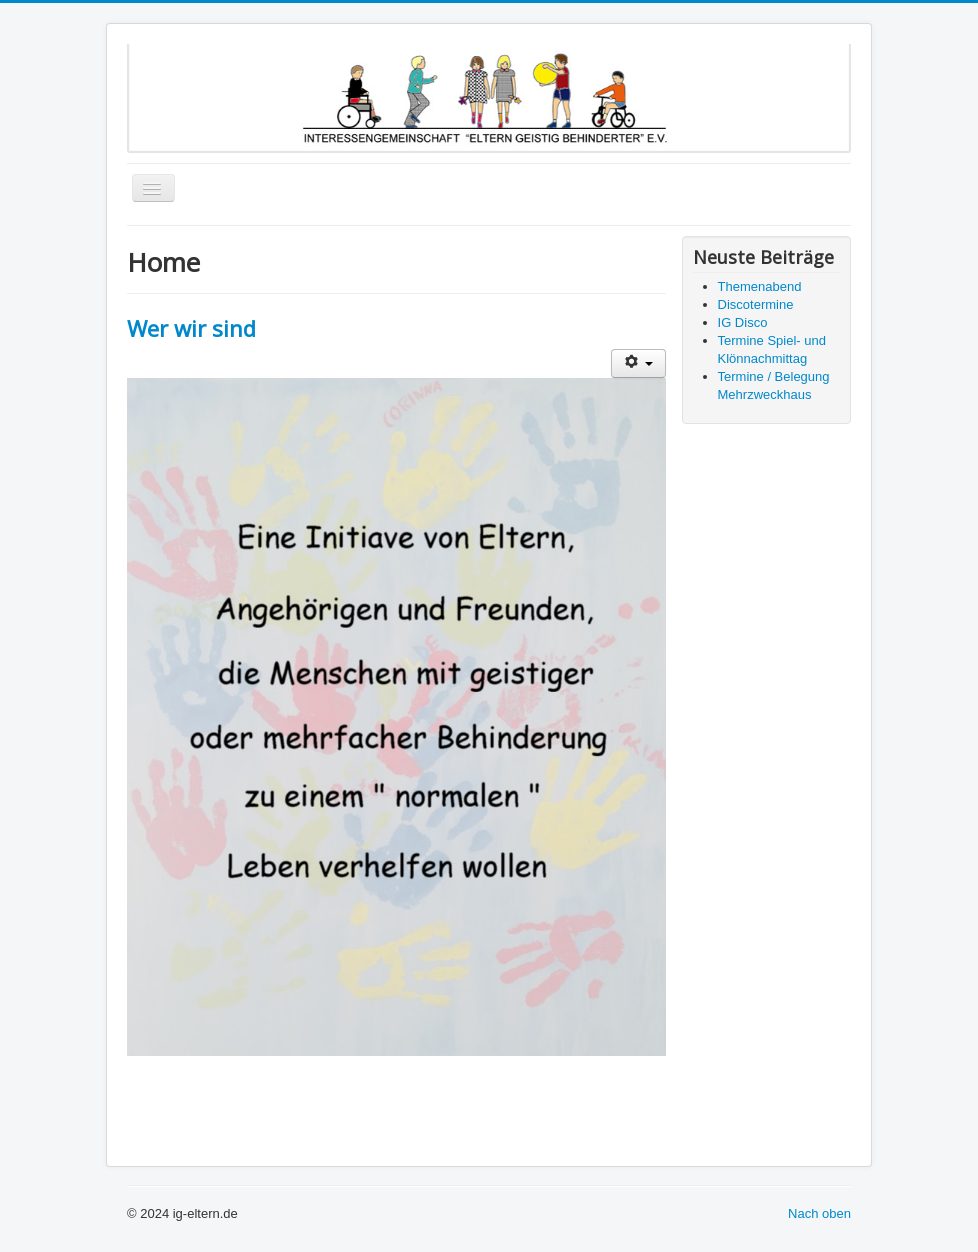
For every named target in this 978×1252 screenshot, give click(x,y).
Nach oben (819, 1213)
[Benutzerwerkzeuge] (638, 363)
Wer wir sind (191, 328)
